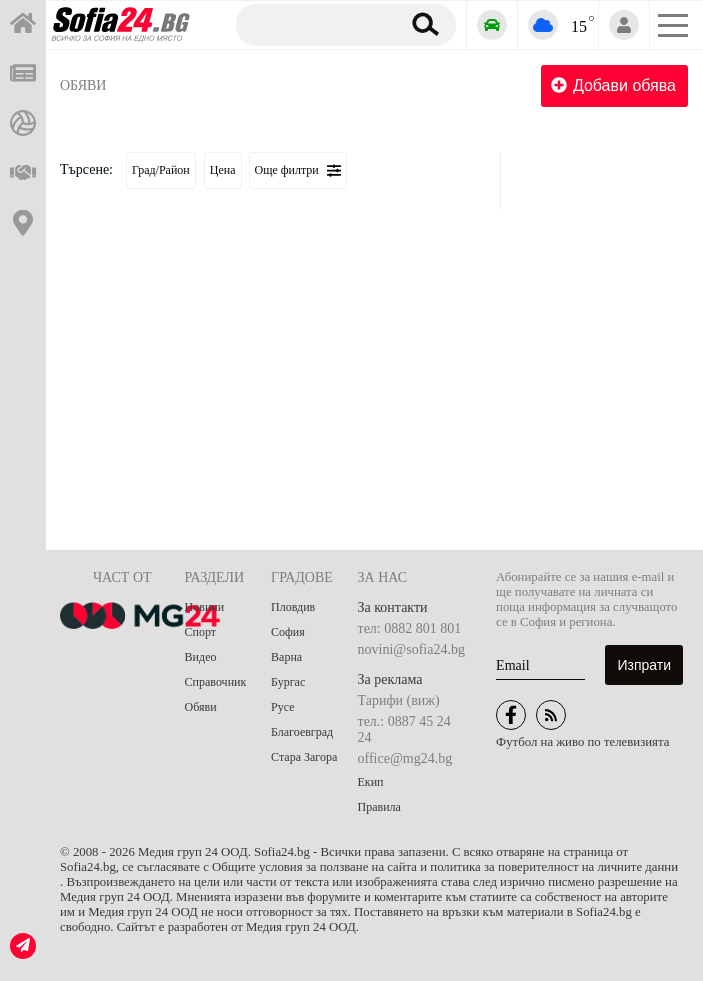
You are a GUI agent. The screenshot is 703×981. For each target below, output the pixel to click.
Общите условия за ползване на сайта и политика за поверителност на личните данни (445, 867)
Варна (286, 657)
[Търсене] (314, 24)
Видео (201, 657)
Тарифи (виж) (399, 700)
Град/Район (161, 170)
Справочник (216, 682)
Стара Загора (304, 757)
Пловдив (293, 607)
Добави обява (613, 85)
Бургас (288, 682)
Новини (205, 607)
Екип (371, 782)
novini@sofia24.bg (411, 649)
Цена (223, 170)
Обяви (83, 85)
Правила (379, 807)
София (288, 632)
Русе (282, 707)
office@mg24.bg (405, 758)
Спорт (201, 632)
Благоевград (302, 732)
